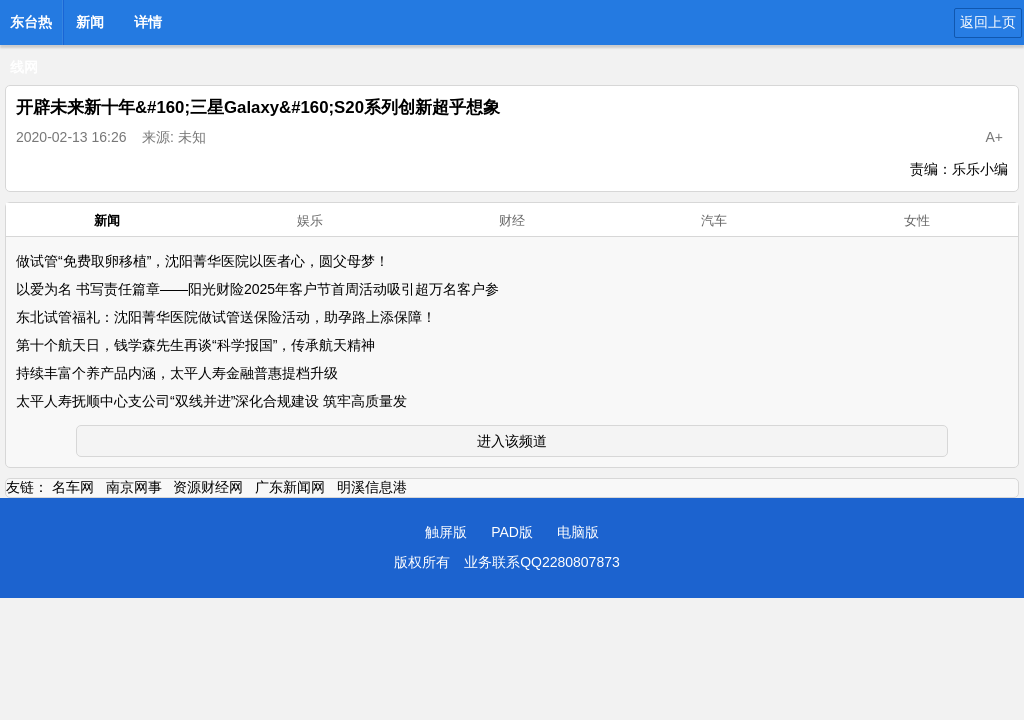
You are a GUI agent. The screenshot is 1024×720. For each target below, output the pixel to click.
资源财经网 (208, 487)
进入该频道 (512, 441)
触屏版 (446, 532)
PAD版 (512, 532)
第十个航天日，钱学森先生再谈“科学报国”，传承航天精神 (195, 345)
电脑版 (578, 532)
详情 (148, 22)
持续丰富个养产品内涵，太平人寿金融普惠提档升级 (177, 373)
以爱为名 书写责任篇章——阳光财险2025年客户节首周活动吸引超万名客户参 (257, 289)
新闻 (90, 22)
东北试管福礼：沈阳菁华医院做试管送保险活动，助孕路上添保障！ (226, 317)
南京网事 (134, 487)
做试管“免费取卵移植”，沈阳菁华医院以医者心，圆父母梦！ (202, 261)
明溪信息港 (372, 487)
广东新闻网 (290, 487)
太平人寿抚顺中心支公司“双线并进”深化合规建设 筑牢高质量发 (211, 401)
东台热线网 (31, 28)
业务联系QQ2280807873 (542, 562)
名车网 (73, 487)
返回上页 (988, 22)
